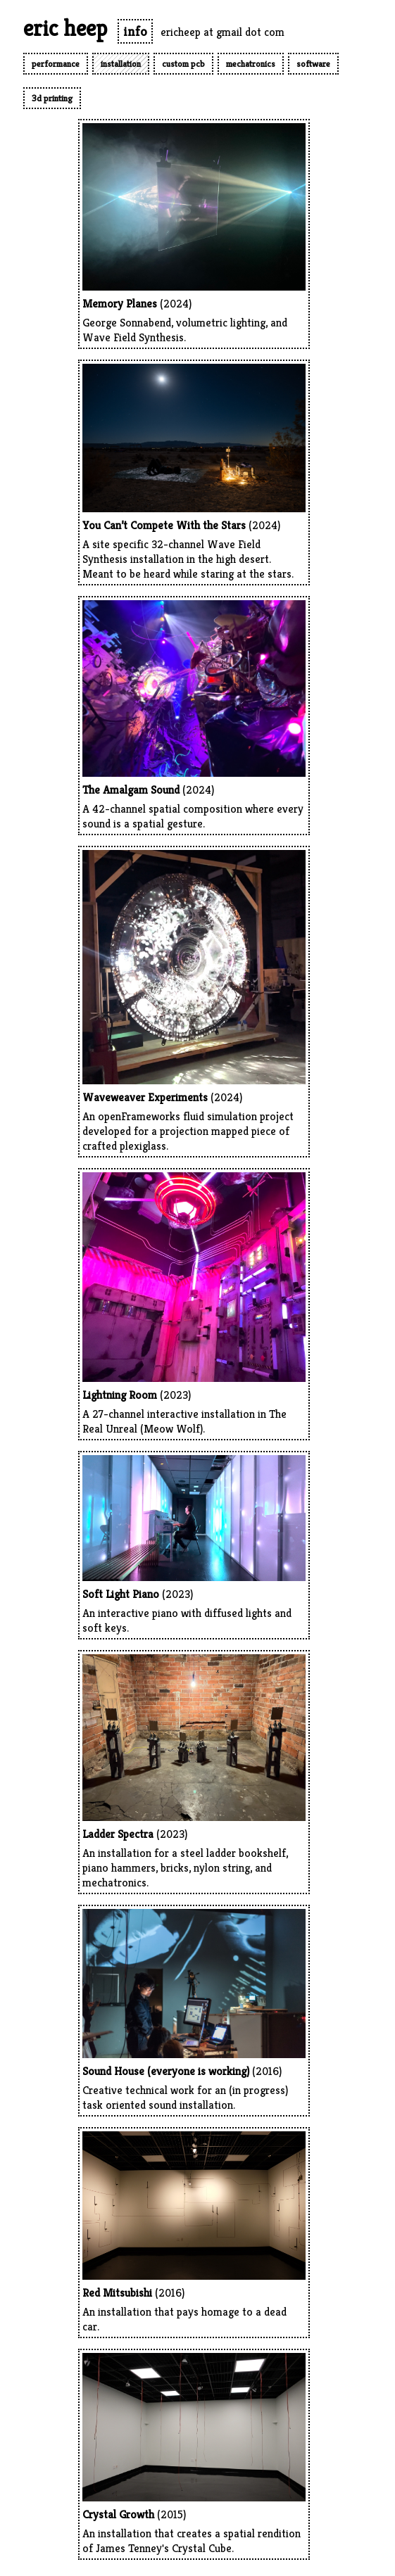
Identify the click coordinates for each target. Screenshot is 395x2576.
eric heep (65, 28)
